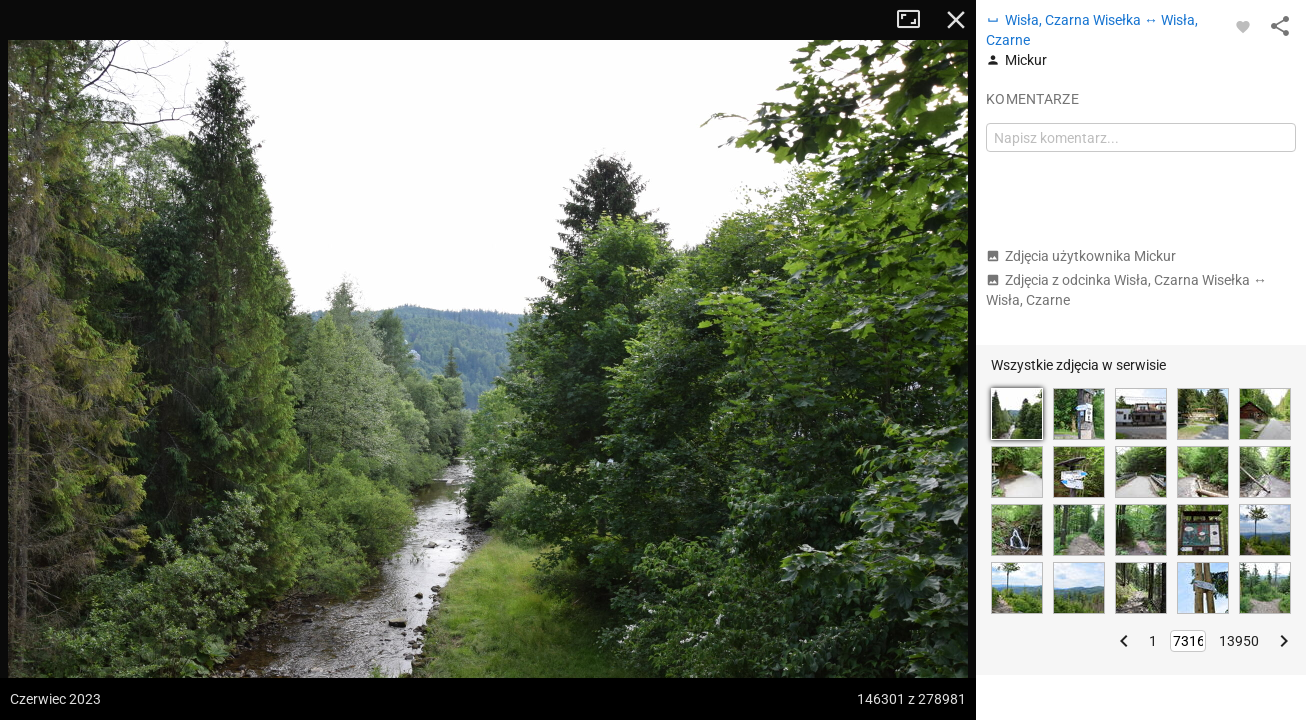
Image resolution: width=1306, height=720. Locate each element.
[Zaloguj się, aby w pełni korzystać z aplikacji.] (1243, 26)
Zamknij (956, 20)
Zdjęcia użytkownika (1081, 256)
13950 (1239, 641)
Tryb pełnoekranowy (916, 20)
